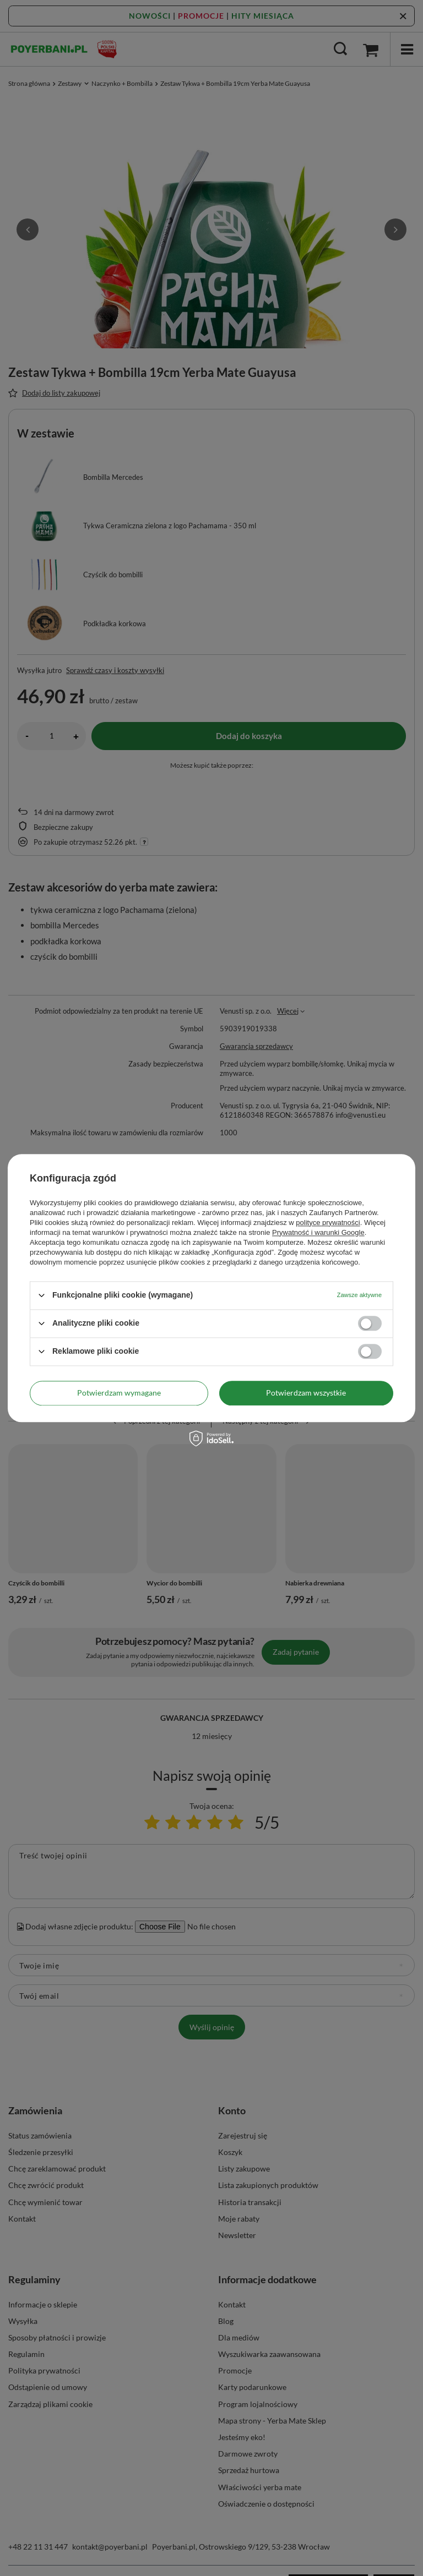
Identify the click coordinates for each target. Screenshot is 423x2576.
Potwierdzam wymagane (119, 1392)
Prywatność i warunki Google (318, 1232)
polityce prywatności (328, 1222)
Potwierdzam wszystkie (306, 1392)
